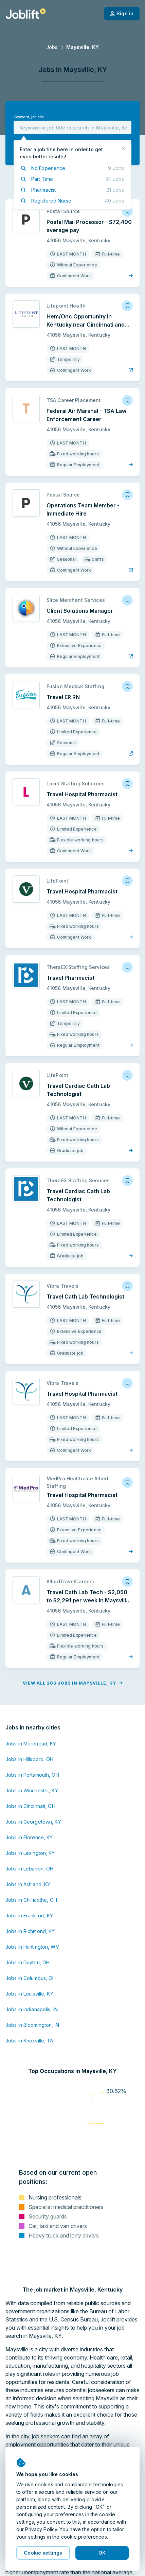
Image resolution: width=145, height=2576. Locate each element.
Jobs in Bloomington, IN (32, 2025)
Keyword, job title (29, 117)
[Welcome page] (25, 13)
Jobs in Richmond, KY (30, 1931)
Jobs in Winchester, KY (31, 1790)
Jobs (51, 47)
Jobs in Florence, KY (29, 1837)
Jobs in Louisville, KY (29, 1994)
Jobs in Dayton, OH (27, 1962)
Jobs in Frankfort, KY (29, 1915)
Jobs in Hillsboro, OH (29, 1759)
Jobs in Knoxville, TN (29, 2040)
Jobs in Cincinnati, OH (30, 1806)
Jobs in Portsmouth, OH (32, 1775)
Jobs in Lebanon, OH (29, 1869)
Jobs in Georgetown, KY (33, 1822)
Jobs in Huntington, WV (32, 1947)
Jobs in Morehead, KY (30, 1743)
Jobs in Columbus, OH (30, 1978)
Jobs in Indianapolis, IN (31, 2009)
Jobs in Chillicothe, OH (31, 1900)
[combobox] (72, 127)
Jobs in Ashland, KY (27, 1884)
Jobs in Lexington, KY (30, 1853)
